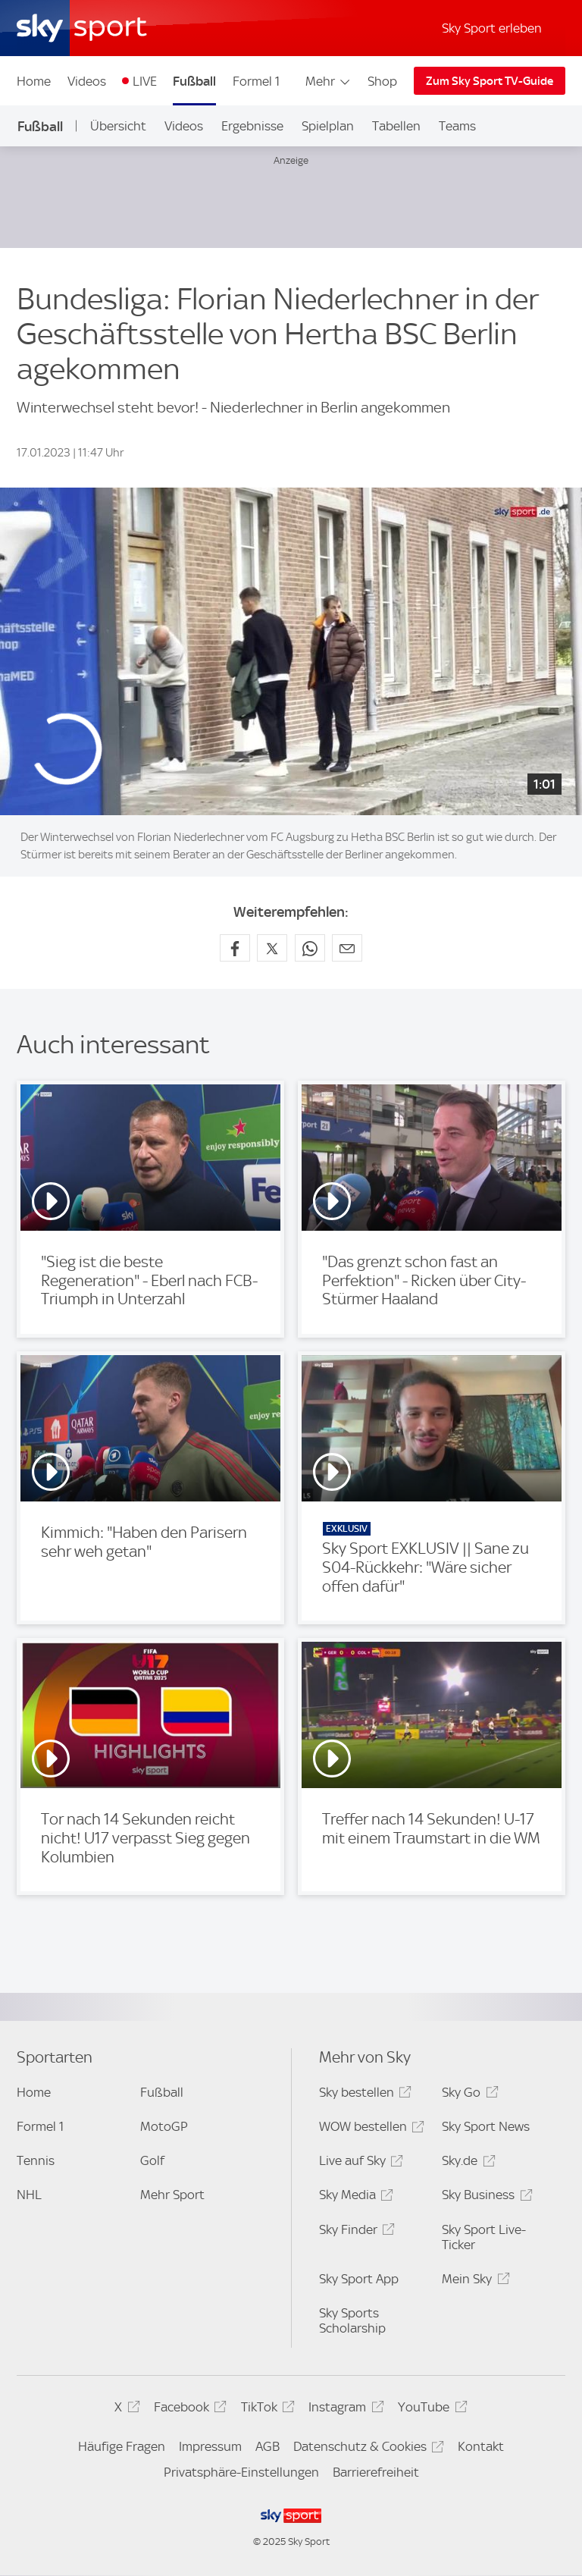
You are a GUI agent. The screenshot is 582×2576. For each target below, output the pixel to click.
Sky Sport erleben (492, 28)
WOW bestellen (369, 2129)
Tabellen (396, 125)
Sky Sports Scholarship (352, 2320)
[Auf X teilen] (272, 948)
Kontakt (481, 2446)
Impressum (210, 2446)
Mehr (328, 81)
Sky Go (467, 2095)
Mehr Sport (172, 2194)
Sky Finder (354, 2232)
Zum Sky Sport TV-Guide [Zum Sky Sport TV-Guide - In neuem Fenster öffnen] (489, 81)
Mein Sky (473, 2281)
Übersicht (118, 125)
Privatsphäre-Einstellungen (241, 2472)
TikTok (265, 2409)
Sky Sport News (486, 2126)
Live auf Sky (359, 2163)
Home (34, 81)
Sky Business (484, 2197)
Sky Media (354, 2197)
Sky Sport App (359, 2278)
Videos (86, 81)
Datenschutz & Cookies (366, 2449)
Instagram (343, 2409)
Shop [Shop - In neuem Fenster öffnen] (382, 81)
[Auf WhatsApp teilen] (310, 948)
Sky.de (466, 2163)
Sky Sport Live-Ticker (484, 2237)
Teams (457, 125)
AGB (267, 2446)
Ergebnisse (252, 125)
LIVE (145, 81)
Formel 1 (256, 81)
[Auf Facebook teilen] (235, 948)
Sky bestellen (363, 2095)
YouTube (430, 2409)
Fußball (194, 81)
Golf (152, 2160)
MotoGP (164, 2126)
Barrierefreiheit (376, 2472)
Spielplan (328, 125)
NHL (29, 2194)
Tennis (36, 2160)
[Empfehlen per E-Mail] (347, 948)
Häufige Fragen (121, 2446)
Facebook (188, 2409)
